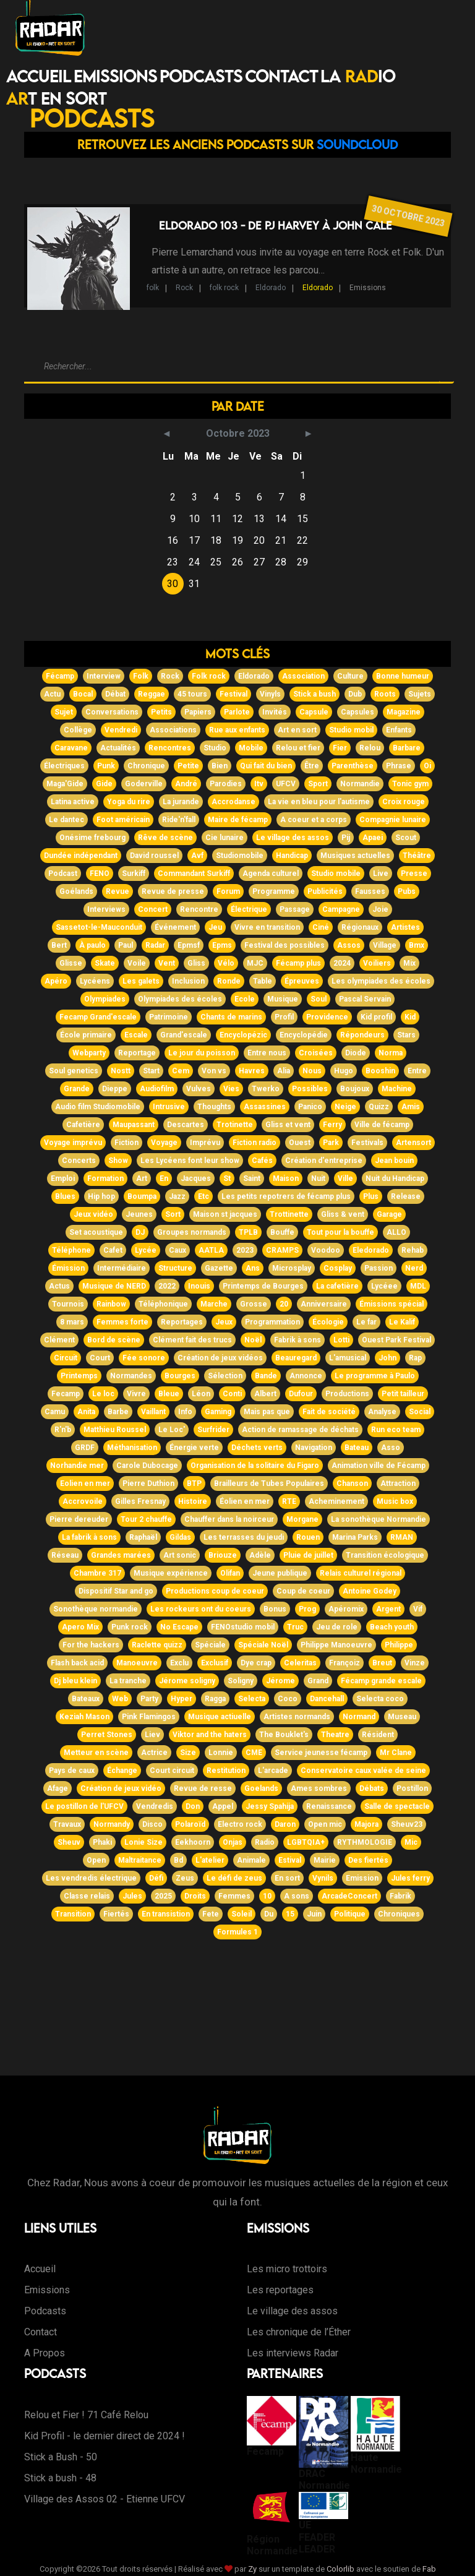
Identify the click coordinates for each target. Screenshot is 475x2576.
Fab (429, 2569)
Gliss (196, 963)
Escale (136, 1035)
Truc (295, 1627)
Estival (289, 1860)
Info (185, 1411)
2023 (245, 1250)
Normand (359, 1716)
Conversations (112, 712)
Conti (232, 1393)
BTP (194, 1483)
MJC (255, 963)
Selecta (251, 1698)
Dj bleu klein (75, 1681)
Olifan (230, 1573)
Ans (253, 1268)
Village (384, 945)
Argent (388, 1609)
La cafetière (337, 1286)
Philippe (399, 1645)
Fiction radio (254, 1142)
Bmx (416, 945)
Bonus (274, 1609)
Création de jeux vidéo (120, 1788)
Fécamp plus (298, 963)
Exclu (179, 1663)
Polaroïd (190, 1824)
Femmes (234, 1896)
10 (267, 1896)
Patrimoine (168, 1017)
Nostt (121, 1071)
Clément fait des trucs (192, 1340)
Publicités (325, 891)
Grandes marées (121, 1555)
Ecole (244, 999)
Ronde (229, 981)
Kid (410, 1017)
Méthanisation (132, 1447)
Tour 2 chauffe (146, 1519)
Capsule (313, 712)
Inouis (199, 1286)
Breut (382, 1663)
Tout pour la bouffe (340, 1232)
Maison (286, 1178)
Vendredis (154, 1806)
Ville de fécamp (381, 1124)
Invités (274, 712)
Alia (283, 1071)
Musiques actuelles (355, 855)
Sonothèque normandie (95, 1609)
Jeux (224, 1322)
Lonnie (220, 1752)
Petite (188, 766)
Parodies (226, 783)
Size (188, 1752)
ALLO (396, 1232)
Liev (152, 1734)
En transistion (166, 1914)
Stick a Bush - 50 (60, 2457)
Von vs (214, 1071)
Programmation (272, 1322)
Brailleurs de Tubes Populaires (269, 1483)
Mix (409, 963)
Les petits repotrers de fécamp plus (286, 1196)
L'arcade (273, 1770)
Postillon (412, 1788)
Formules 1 (237, 1932)
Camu (55, 1411)
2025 (163, 1896)
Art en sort (297, 730)
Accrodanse (233, 801)
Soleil (241, 1914)
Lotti (341, 1340)
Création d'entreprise (323, 1160)
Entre (417, 1071)
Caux (177, 1250)
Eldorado (270, 287)
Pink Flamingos (149, 1716)
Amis (410, 1106)
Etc (203, 1196)
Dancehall (327, 1698)
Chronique (146, 766)
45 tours (192, 694)
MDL (418, 1286)
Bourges (180, 1376)
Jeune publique (279, 1573)
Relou (369, 748)
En (164, 1178)
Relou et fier (298, 748)
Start (151, 1071)
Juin (314, 1914)
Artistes (405, 927)
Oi (427, 766)
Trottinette (289, 1214)
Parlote (237, 712)
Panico (310, 1106)
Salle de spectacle (397, 1806)
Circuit (65, 1358)
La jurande (181, 801)
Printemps (79, 1376)
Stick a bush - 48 (60, 2478)
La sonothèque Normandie (378, 1519)
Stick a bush (314, 694)
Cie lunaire (224, 837)
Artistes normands (296, 1716)
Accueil (38, 76)
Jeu (215, 927)
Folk (140, 676)
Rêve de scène (165, 837)
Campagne (341, 909)
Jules (132, 1896)
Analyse (382, 1411)
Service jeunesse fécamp (321, 1752)
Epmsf (189, 945)
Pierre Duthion (148, 1483)
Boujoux (354, 1088)
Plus (371, 1196)
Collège (78, 730)
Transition (73, 1914)
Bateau (356, 1447)
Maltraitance (139, 1860)
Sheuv (69, 1842)
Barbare (407, 748)
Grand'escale (183, 1035)
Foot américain (123, 819)
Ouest (299, 1142)
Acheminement (336, 1501)
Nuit (318, 1178)
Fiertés (116, 1914)
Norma (391, 1053)
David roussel (154, 855)
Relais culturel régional (360, 1573)
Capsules (357, 712)
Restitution (226, 1770)
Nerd (414, 1268)
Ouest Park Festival (396, 1340)
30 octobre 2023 (408, 215)
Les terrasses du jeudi (243, 1537)
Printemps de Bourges (263, 1286)
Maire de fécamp (238, 819)
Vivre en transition (267, 927)
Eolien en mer (85, 1483)
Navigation (313, 1447)
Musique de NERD (114, 1286)
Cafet (112, 1250)
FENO (99, 873)
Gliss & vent (342, 1214)
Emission (362, 1878)
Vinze (414, 1663)
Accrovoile (82, 1501)
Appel (222, 1806)
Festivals (367, 1142)
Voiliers (377, 963)
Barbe (118, 1411)
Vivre (136, 1393)
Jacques (196, 1178)
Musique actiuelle (219, 1716)
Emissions (115, 76)
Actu (52, 694)
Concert (153, 909)
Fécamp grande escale (381, 1681)
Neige (345, 1106)
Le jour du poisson (201, 1053)
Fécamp (60, 676)
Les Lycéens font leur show (189, 1160)
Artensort (413, 1142)
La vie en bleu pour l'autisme (319, 801)
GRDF (85, 1447)
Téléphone (71, 1250)
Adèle (260, 1555)
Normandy (111, 1824)
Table (262, 981)
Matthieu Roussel (114, 1429)
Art (141, 1178)
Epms (222, 945)
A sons (296, 1896)
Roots (385, 694)
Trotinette (234, 1124)
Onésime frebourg (92, 837)
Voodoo (325, 1250)
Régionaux (360, 927)
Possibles (310, 1088)
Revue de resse (203, 1788)
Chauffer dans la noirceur (229, 1519)
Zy (252, 2569)
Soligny (241, 1681)
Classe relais (87, 1896)
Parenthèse (353, 766)
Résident (378, 1734)
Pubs (407, 891)
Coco (287, 1698)
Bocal (83, 694)
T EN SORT (56, 98)
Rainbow (111, 1304)
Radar (155, 945)
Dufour (301, 1393)
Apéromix (346, 1609)
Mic (410, 1842)
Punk (106, 766)
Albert (265, 1393)
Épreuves (302, 981)
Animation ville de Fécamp (379, 1465)
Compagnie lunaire (392, 819)
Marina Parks (355, 1537)
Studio (214, 748)
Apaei (372, 837)
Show (118, 1160)
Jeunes (139, 1214)
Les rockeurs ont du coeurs (200, 1609)
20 (284, 1304)
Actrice (154, 1752)
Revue (117, 891)
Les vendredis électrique (91, 1878)
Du (268, 1914)
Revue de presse (173, 891)
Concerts (79, 1160)
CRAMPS (282, 1250)
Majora (366, 1824)
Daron (285, 1824)
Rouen (308, 1537)
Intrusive (169, 1106)
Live (380, 873)
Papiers (198, 712)
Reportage (137, 1053)
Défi (156, 1878)
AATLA (211, 1250)
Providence (327, 1017)
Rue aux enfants (237, 730)
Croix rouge (403, 801)
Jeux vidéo (93, 1214)
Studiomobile (239, 855)
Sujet (63, 712)
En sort (287, 1878)
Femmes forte (122, 1322)
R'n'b (62, 1429)
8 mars (72, 1322)
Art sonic (179, 1555)
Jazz (177, 1196)
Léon (201, 1393)
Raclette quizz (157, 1645)
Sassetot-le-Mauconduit (99, 927)
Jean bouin (394, 1160)
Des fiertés (368, 1860)
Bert (59, 945)
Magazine (404, 712)
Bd (178, 1860)
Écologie (328, 1322)
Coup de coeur (303, 1591)
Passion (378, 1268)
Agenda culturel (270, 873)
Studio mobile (336, 873)
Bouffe (282, 1232)
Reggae (151, 694)
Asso (390, 1447)
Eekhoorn (192, 1842)
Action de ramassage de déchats (300, 1429)
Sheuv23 (406, 1824)
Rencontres (169, 748)
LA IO (357, 76)
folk (153, 287)
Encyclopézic (243, 1035)
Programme (273, 891)
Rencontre (199, 909)
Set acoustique (96, 1232)
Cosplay (337, 1268)
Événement (175, 927)
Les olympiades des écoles (381, 981)
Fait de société (329, 1411)
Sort (173, 1214)
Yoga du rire (128, 801)
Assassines (265, 1106)
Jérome (280, 1681)
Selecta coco (380, 1698)
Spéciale (210, 1645)
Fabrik (400, 1896)
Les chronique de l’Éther (299, 2332)
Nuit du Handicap (395, 1178)
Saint (251, 1178)
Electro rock (240, 1824)
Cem (180, 1071)
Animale (251, 1860)
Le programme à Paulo (375, 1376)
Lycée (145, 1250)
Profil (284, 1017)
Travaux (67, 1824)
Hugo (343, 1071)
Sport (318, 783)
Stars (406, 1035)
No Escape (179, 1627)
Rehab (412, 1250)
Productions (347, 1393)
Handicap (292, 855)
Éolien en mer (245, 1501)
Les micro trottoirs (287, 2269)
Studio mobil (351, 730)
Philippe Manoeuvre (336, 1645)
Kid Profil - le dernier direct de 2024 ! (104, 2436)
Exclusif (214, 1663)
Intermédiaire (121, 1268)
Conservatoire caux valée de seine (363, 1770)
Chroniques (399, 1914)
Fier (340, 748)
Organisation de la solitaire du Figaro (254, 1465)
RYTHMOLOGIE (364, 1842)
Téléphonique (163, 1304)
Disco (152, 1824)
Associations (173, 730)
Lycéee (384, 1286)
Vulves (198, 1088)
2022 (167, 1286)
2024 (342, 963)
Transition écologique (385, 1555)
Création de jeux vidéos (220, 1358)
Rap (415, 1358)
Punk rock (129, 1627)
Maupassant (134, 1124)
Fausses (370, 891)
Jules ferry (410, 1878)
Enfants (399, 730)
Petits (161, 712)
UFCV (286, 783)
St (227, 1178)
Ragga (215, 1698)
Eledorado (371, 1250)
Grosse (253, 1304)
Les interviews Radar (292, 2353)
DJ (140, 1232)
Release (406, 1196)
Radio (265, 1842)
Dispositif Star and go (116, 1591)
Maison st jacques (225, 1214)
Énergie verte (194, 1447)
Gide (104, 783)
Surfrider (213, 1429)
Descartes (185, 1124)
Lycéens (95, 981)
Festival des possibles (284, 945)
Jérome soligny (187, 1681)
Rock (184, 287)
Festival (233, 694)
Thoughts (214, 1106)
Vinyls (270, 694)
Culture (350, 676)
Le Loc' (171, 1429)
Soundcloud (357, 144)
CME (254, 1752)
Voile (136, 963)
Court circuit (172, 1770)
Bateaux (86, 1698)
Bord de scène (113, 1340)
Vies (231, 1088)
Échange (122, 1770)
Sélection (225, 1376)
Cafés (262, 1160)
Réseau (65, 1555)
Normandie (360, 783)
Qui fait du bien (266, 766)
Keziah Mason (84, 1716)
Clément (59, 1340)
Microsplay (291, 1268)
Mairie (325, 1860)
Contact (281, 76)
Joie (380, 909)
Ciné (320, 927)
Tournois (68, 1304)
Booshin (380, 1071)
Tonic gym (410, 783)
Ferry (332, 1124)
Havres (252, 1071)
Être (311, 766)
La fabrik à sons (89, 1537)
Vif (417, 1609)
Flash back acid (77, 1663)
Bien (220, 766)
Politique (350, 1914)
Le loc (103, 1393)
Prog (307, 1609)
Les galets (141, 981)
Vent (166, 963)
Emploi (63, 1178)
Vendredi (121, 730)
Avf (197, 855)
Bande (266, 1376)
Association (303, 676)
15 (290, 1914)
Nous (312, 1071)
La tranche (128, 1681)
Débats (371, 1788)
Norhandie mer (77, 1465)
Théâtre (417, 855)
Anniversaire (324, 1304)
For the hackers (90, 1645)
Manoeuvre (137, 1663)
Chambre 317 (97, 1573)
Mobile (251, 748)
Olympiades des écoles (180, 999)
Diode (355, 1053)
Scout (405, 837)
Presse (414, 873)
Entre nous (266, 1053)
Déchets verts (257, 1447)
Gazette (219, 1268)
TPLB (248, 1232)
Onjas (232, 1842)
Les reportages (280, 2290)
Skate (105, 963)
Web (120, 1698)
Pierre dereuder (78, 1519)
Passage (295, 909)
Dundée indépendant (81, 855)
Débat (115, 694)
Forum (228, 891)
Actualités (118, 748)
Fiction (126, 1142)
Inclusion (188, 981)
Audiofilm (157, 1088)
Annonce (305, 1376)
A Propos (44, 2353)
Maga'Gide (64, 783)
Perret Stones (106, 1734)
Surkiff (133, 873)
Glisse (70, 963)
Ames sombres (319, 1788)
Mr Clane (396, 1752)
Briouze (222, 1555)
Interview (104, 676)
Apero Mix (80, 1627)
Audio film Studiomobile (97, 1106)
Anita (86, 1411)
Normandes (131, 1376)
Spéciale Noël (263, 1645)
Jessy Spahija (270, 1806)
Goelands (261, 1788)
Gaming (218, 1411)
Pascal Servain (365, 999)
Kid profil (376, 1017)
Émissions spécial (391, 1304)
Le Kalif (402, 1322)
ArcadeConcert (349, 1896)
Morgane (302, 1519)
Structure (175, 1268)
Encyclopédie (304, 1035)
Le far (366, 1322)
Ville (345, 1178)
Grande (77, 1088)
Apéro (56, 981)
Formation (105, 1178)
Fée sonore (143, 1358)
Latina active (73, 801)
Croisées (316, 1053)
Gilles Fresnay (140, 1501)
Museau (402, 1716)
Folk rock (209, 676)
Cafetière (83, 1124)
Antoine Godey (369, 1591)
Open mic (325, 1824)
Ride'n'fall (178, 819)
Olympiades (105, 999)
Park (331, 1142)
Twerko (266, 1088)
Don (193, 1806)
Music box (395, 1501)
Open (96, 1860)
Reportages (182, 1322)
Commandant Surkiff (194, 873)
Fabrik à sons (297, 1340)
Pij (345, 837)
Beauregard (296, 1358)
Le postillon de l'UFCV (84, 1806)
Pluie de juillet (308, 1555)
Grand (317, 1681)
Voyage (164, 1142)
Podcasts (201, 76)
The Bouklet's (284, 1734)
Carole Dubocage (147, 1465)
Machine (397, 1088)
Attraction (398, 1483)
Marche (214, 1304)
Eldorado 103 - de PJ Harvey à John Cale (275, 225)
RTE (289, 1501)
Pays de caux (72, 1770)
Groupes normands (191, 1232)
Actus (59, 1286)
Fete (210, 1914)
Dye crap (256, 1663)
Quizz (379, 1106)
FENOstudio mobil (243, 1627)
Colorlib (340, 2569)
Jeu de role (336, 1627)
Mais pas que (267, 1411)
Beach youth (392, 1627)
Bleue (168, 1393)
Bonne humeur (402, 676)
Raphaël (143, 1537)
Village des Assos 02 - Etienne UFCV (104, 2499)
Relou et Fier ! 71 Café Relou (86, 2415)
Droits (195, 1896)
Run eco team (396, 1429)
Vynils (322, 1878)
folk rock (224, 287)
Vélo (226, 963)
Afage (57, 1788)
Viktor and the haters (210, 1734)
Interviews (106, 909)
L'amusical (347, 1358)
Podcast (62, 873)
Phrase (398, 766)
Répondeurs (362, 1035)
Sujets (419, 694)
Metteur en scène (96, 1752)
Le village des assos (292, 837)
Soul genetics (73, 1071)
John (387, 1358)
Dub (355, 694)
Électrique (249, 909)
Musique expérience (171, 1573)
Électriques (64, 766)
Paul (125, 945)
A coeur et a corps (313, 819)
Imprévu (205, 1142)
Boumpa (141, 1196)
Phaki (102, 1842)
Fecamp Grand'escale (98, 1017)
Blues (65, 1196)
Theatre (335, 1734)
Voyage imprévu (73, 1142)
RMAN (401, 1537)
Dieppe (114, 1088)
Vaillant (153, 1411)
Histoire (192, 1501)
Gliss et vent (287, 1124)
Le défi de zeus (234, 1878)
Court (100, 1358)
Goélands (76, 891)
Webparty (89, 1053)
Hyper (181, 1698)
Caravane (71, 748)
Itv (258, 783)
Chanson (352, 1483)
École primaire (86, 1035)
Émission (68, 1268)
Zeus (185, 1878)
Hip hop (101, 1196)
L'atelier (210, 1860)
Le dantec (66, 819)
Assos (349, 945)
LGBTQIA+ (306, 1842)
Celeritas (300, 1663)
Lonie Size (143, 1842)
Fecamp (65, 1393)
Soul (318, 999)
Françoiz (344, 1663)
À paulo (92, 945)
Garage (389, 1214)
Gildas (180, 1537)
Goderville (144, 783)
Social (419, 1411)
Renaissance (329, 1806)
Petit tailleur (403, 1393)
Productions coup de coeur (215, 1591)
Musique (282, 999)
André (186, 783)
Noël (253, 1340)
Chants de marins (231, 1017)
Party (149, 1698)
